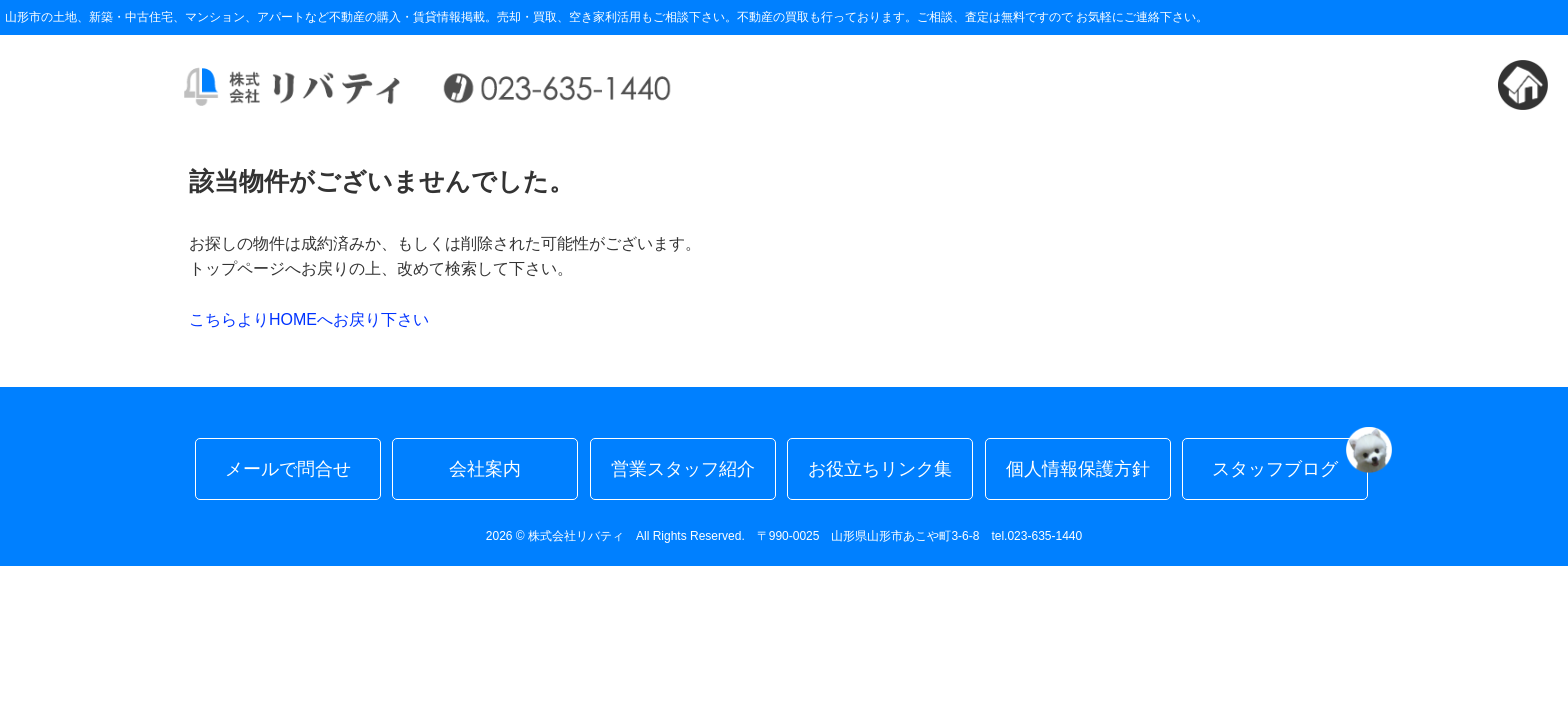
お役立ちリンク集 (880, 469)
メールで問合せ (288, 469)
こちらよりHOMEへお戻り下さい (309, 319)
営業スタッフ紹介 (683, 469)
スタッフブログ (1290, 458)
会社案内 (485, 469)
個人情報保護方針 (1078, 469)
